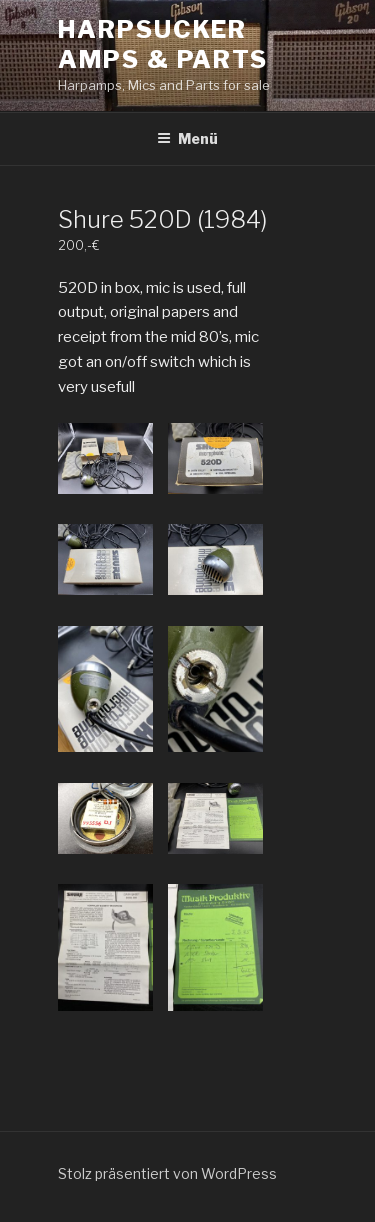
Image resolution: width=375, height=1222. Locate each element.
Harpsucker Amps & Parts (163, 44)
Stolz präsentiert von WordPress (167, 1173)
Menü (187, 138)
